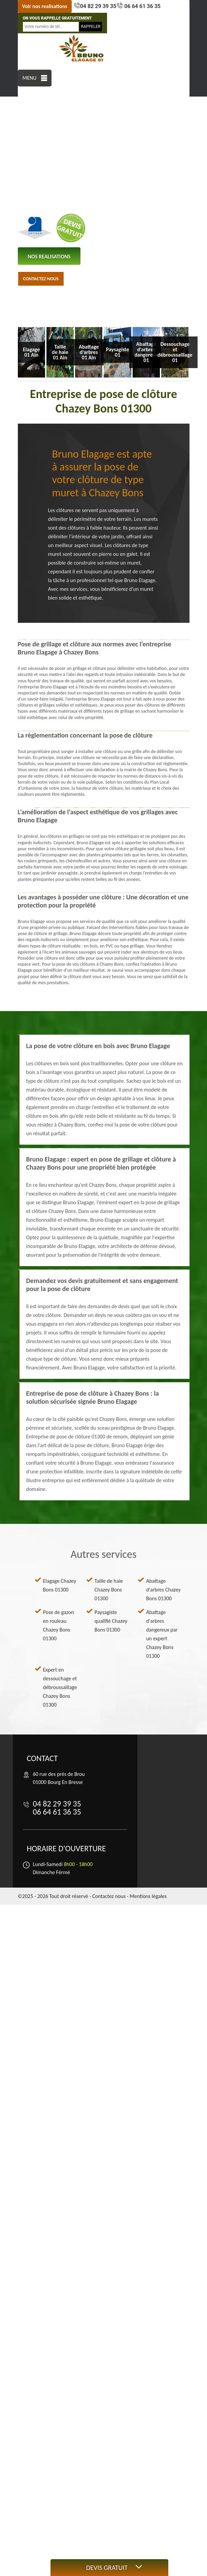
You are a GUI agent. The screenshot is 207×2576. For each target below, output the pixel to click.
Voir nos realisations (44, 6)
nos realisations (49, 256)
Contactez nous (41, 279)
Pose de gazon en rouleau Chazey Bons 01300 (58, 1625)
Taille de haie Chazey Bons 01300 (109, 1590)
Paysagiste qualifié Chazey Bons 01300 (111, 1621)
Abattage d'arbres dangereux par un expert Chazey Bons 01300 (162, 1634)
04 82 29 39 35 (98, 6)
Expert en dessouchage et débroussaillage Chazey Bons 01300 (60, 1687)
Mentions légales (148, 1896)
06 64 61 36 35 (142, 6)
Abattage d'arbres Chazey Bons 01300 (163, 1590)
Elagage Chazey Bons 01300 (59, 1585)
